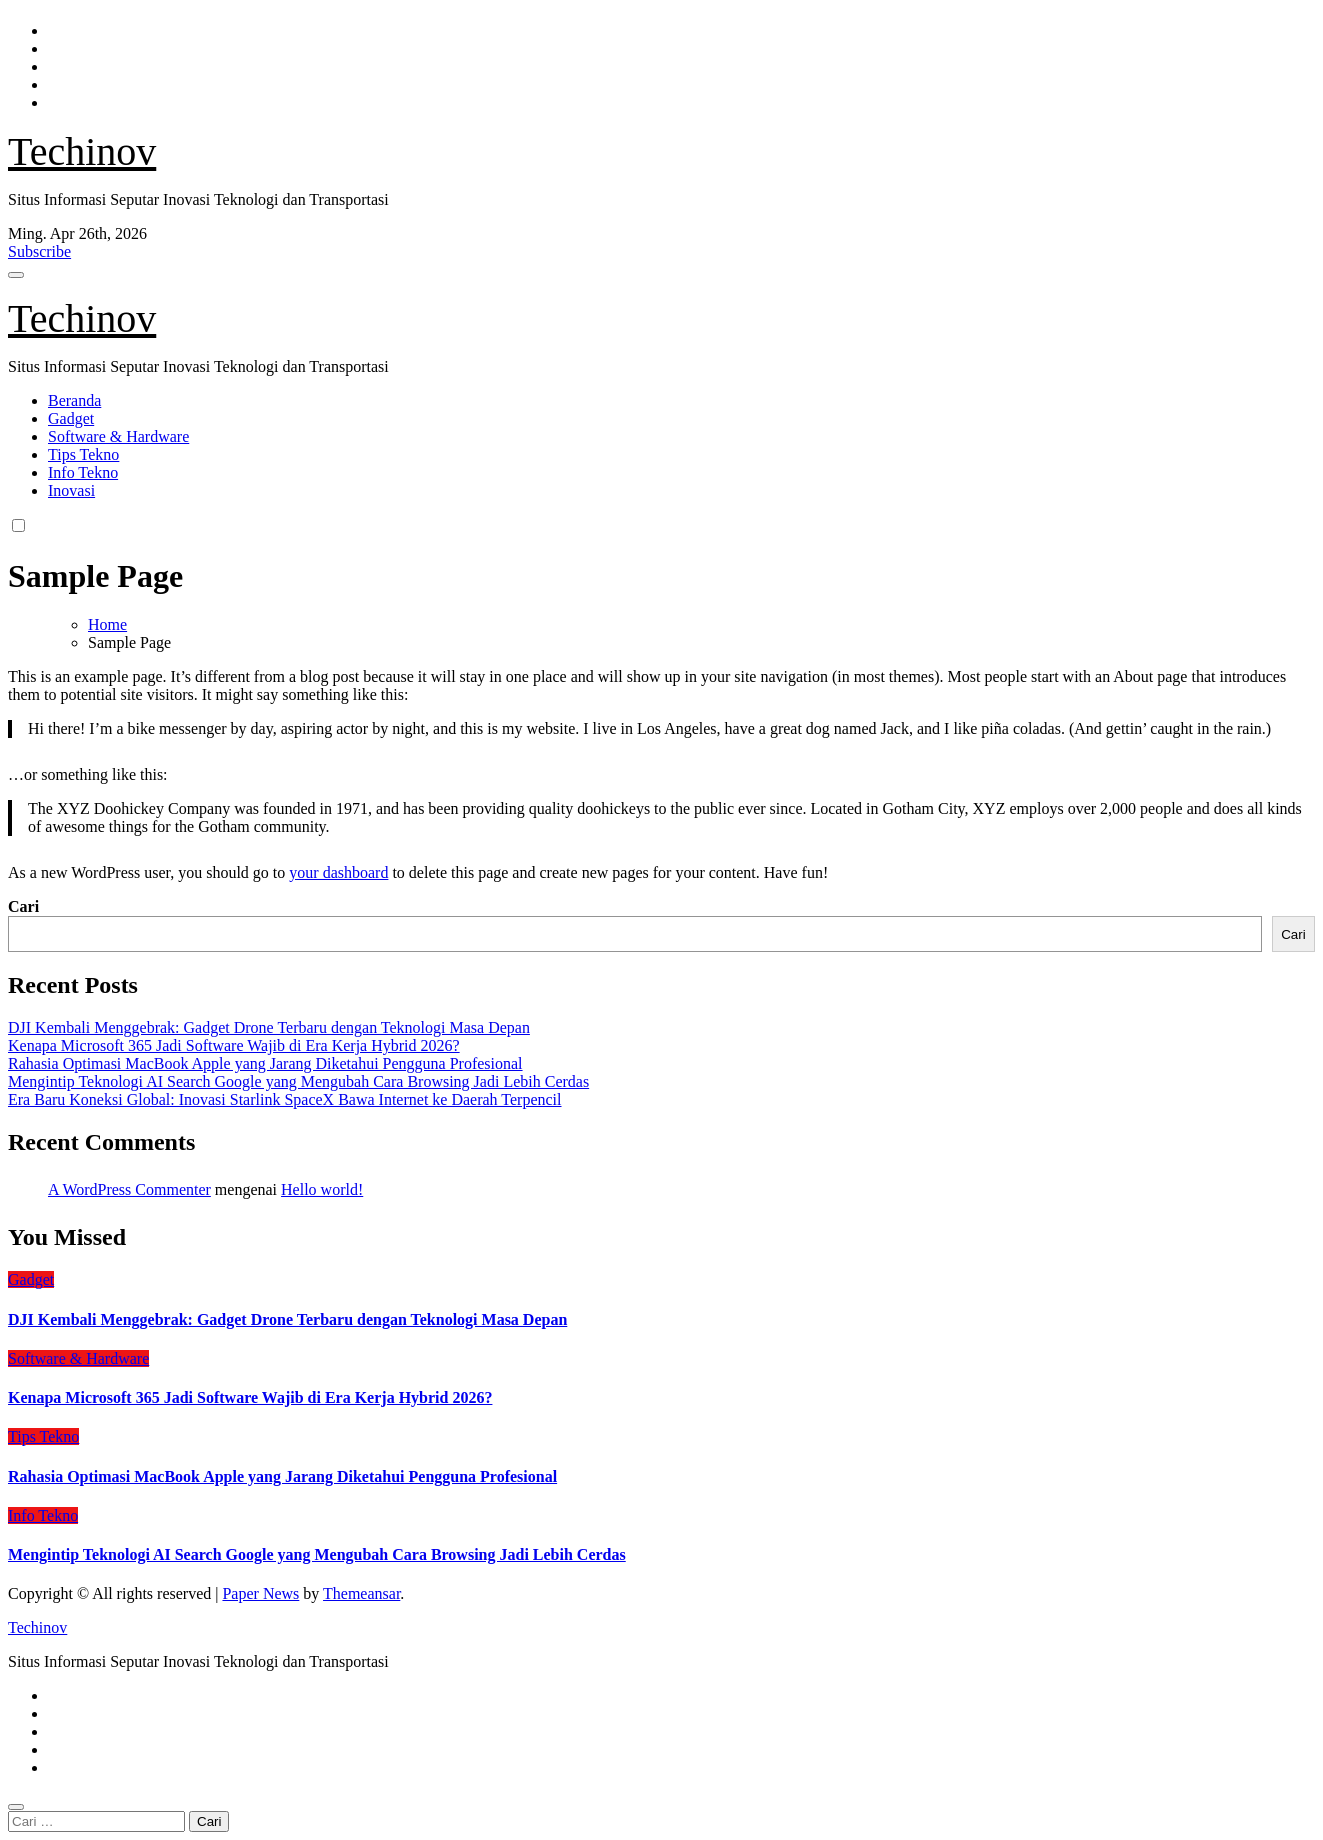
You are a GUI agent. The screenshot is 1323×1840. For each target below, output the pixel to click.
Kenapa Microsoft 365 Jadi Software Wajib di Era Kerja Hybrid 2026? (234, 1045)
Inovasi (71, 490)
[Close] (16, 1807)
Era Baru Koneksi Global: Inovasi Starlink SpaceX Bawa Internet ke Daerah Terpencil (285, 1099)
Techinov (82, 151)
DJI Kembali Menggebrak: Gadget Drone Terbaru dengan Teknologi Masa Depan (269, 1027)
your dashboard (338, 872)
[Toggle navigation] (16, 275)
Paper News (260, 1593)
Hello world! (322, 1189)
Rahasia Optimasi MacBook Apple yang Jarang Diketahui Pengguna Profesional (265, 1063)
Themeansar (361, 1593)
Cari (23, 906)
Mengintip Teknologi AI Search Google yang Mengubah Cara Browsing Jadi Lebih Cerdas (298, 1081)
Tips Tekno (83, 454)
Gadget (71, 418)
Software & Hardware (118, 436)
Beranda (74, 400)
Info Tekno (83, 472)
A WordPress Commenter (129, 1189)
